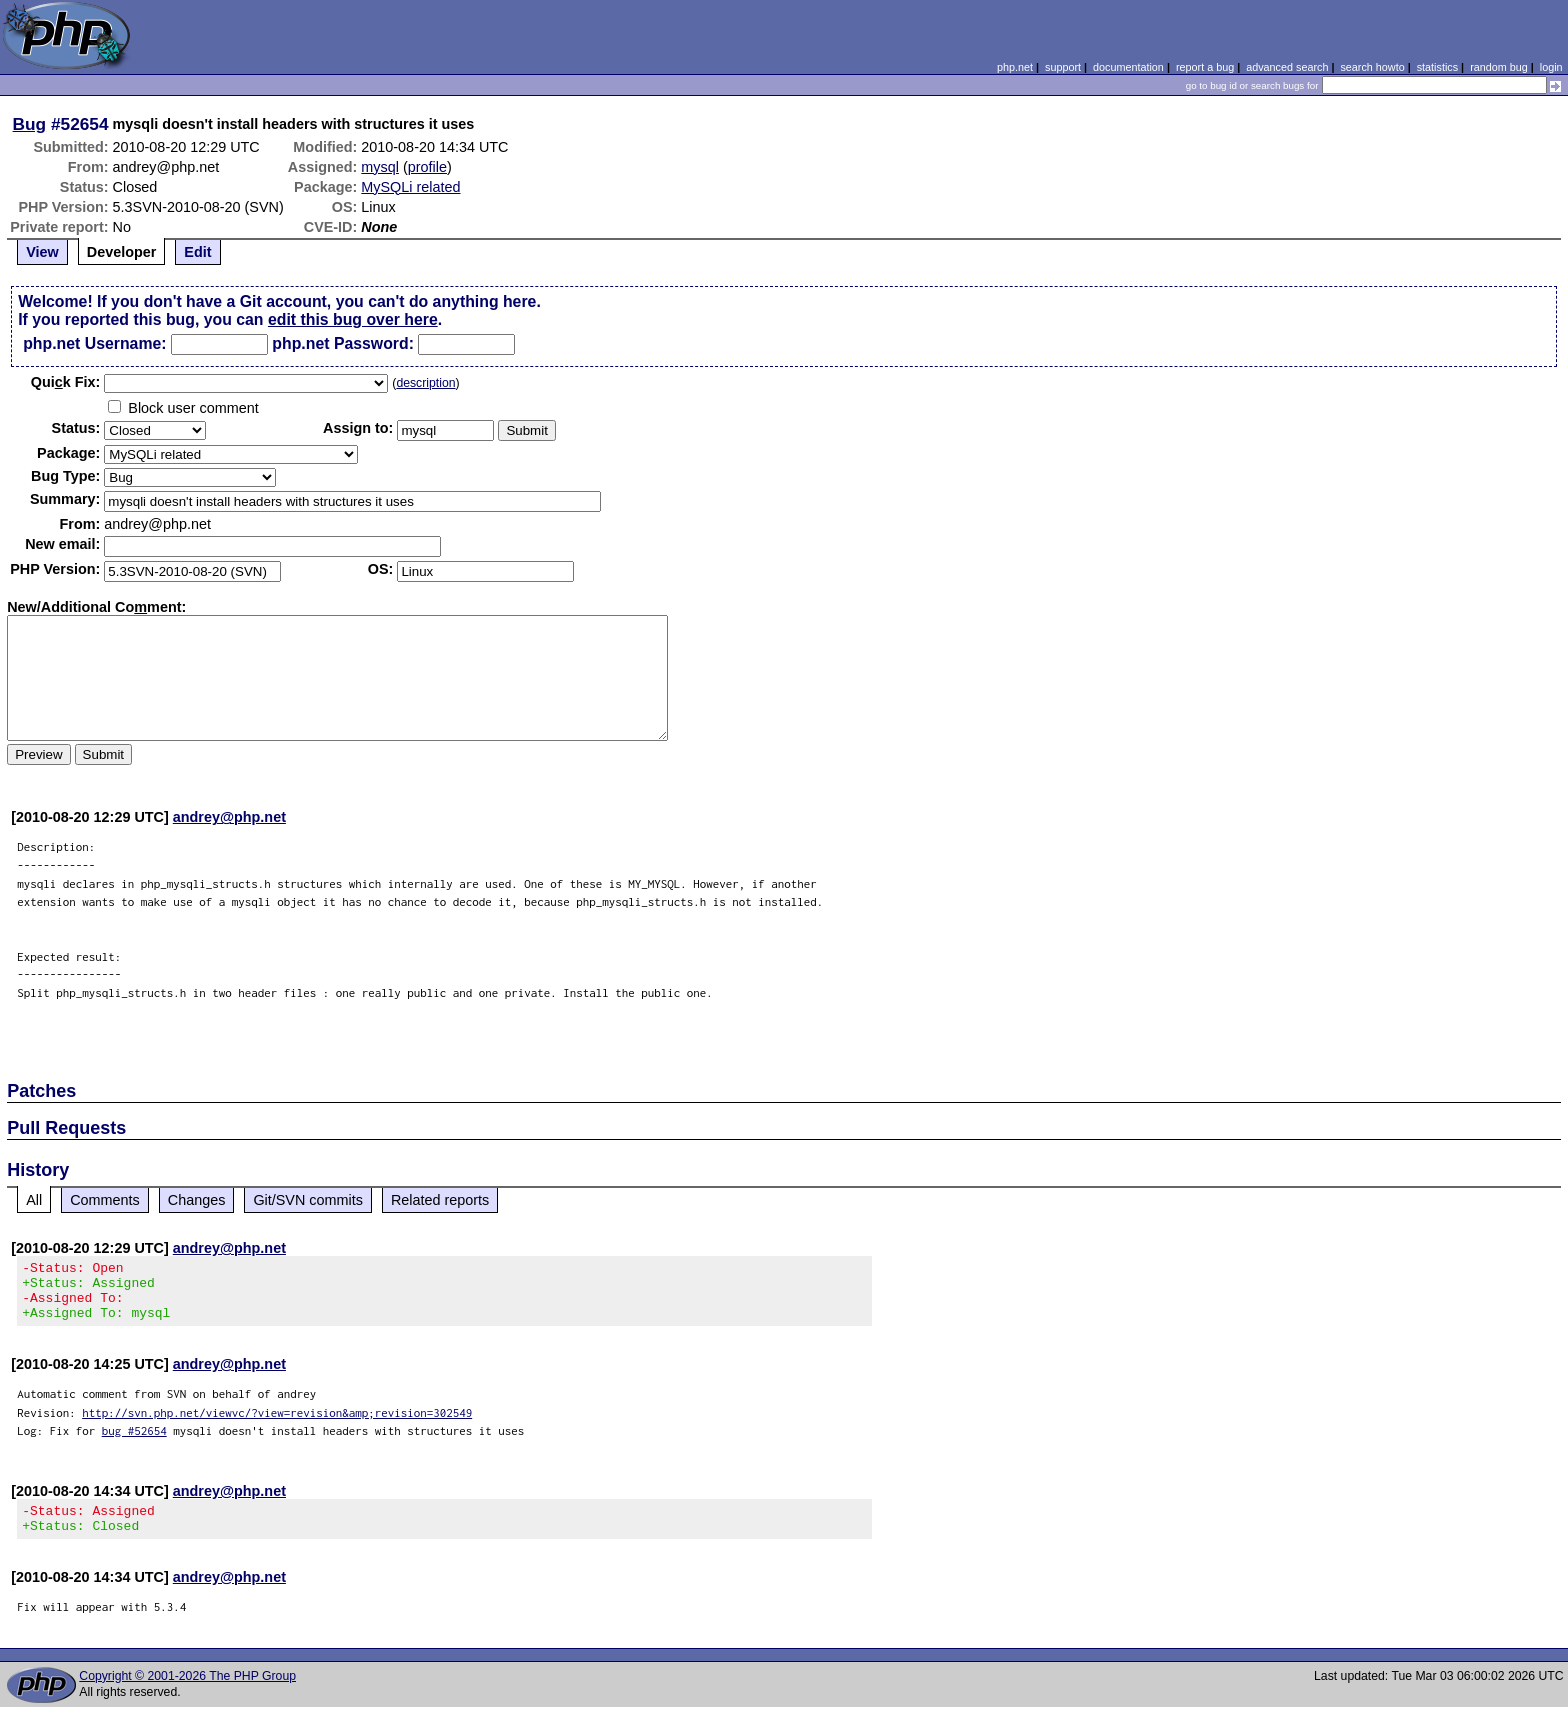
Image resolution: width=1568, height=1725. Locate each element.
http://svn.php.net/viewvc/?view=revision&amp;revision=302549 (277, 1424)
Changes (197, 1200)
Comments (105, 1200)
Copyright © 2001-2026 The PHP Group (187, 1694)
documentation (1128, 67)
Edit (197, 252)
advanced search (1287, 67)
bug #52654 (134, 1442)
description (425, 383)
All (34, 1200)
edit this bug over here (353, 319)
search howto (1372, 67)
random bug (1499, 67)
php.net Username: (94, 343)
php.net (1015, 67)
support (1063, 67)
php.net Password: (343, 343)
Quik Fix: (66, 382)
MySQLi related (410, 187)
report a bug (1205, 67)
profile (427, 167)
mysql (380, 167)
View (42, 252)
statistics (1437, 67)
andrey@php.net (229, 817)
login (1551, 67)
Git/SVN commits (308, 1200)
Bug (30, 124)
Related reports (440, 1200)
